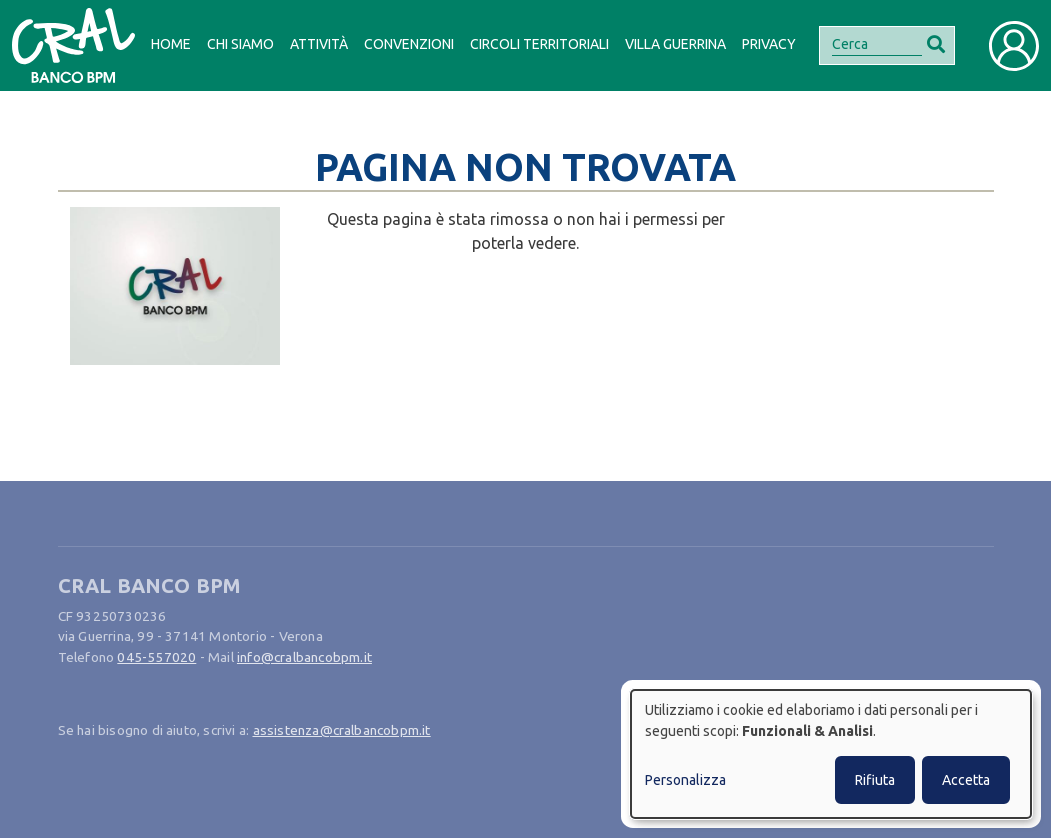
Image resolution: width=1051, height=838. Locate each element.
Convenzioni (409, 44)
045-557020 (156, 657)
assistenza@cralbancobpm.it (342, 730)
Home (171, 44)
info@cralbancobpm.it (304, 657)
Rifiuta (875, 780)
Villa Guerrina (675, 44)
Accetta (966, 780)
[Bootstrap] (73, 45)
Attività (319, 44)
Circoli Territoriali (539, 44)
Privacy (769, 44)
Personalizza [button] (685, 780)
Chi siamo (240, 44)
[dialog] (831, 754)
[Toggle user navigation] (1014, 46)
